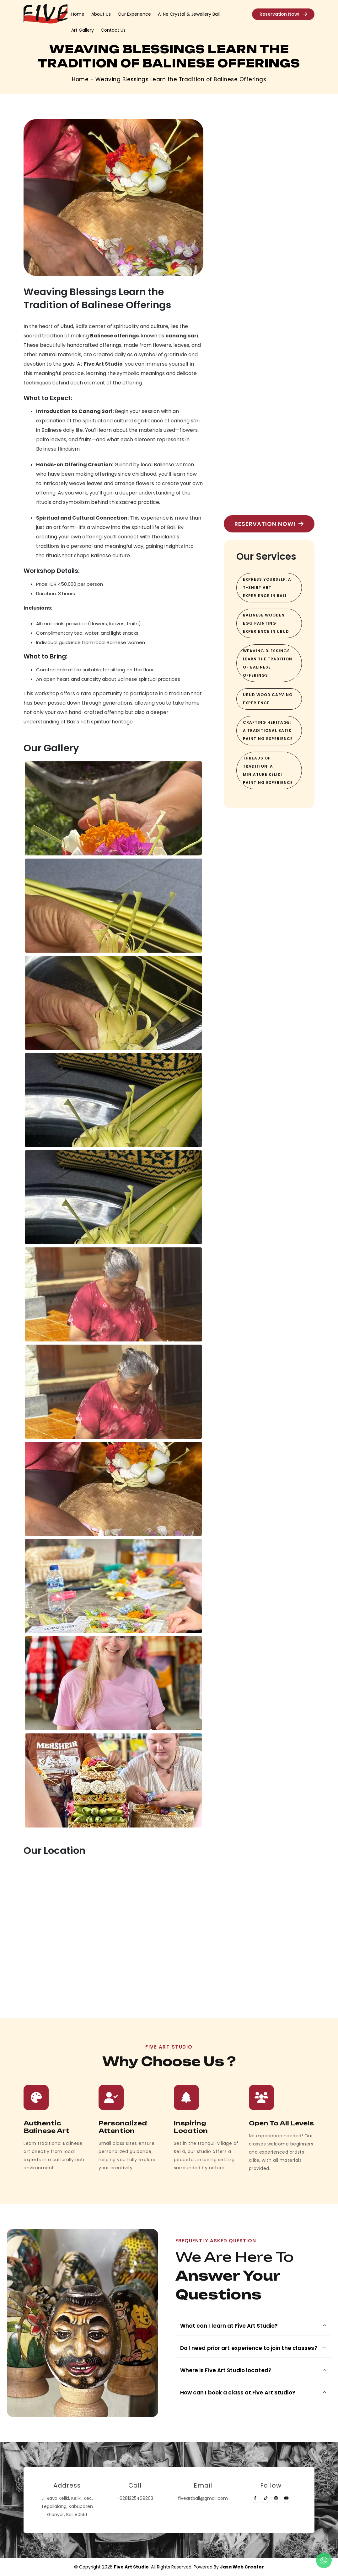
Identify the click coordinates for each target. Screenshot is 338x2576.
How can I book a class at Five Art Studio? (237, 2392)
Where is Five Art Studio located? (225, 2370)
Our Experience (134, 14)
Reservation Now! (283, 14)
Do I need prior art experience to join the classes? (249, 2348)
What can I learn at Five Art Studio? (229, 2326)
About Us (101, 14)
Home (77, 14)
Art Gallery (82, 30)
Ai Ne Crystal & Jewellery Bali (189, 14)
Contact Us (113, 30)
